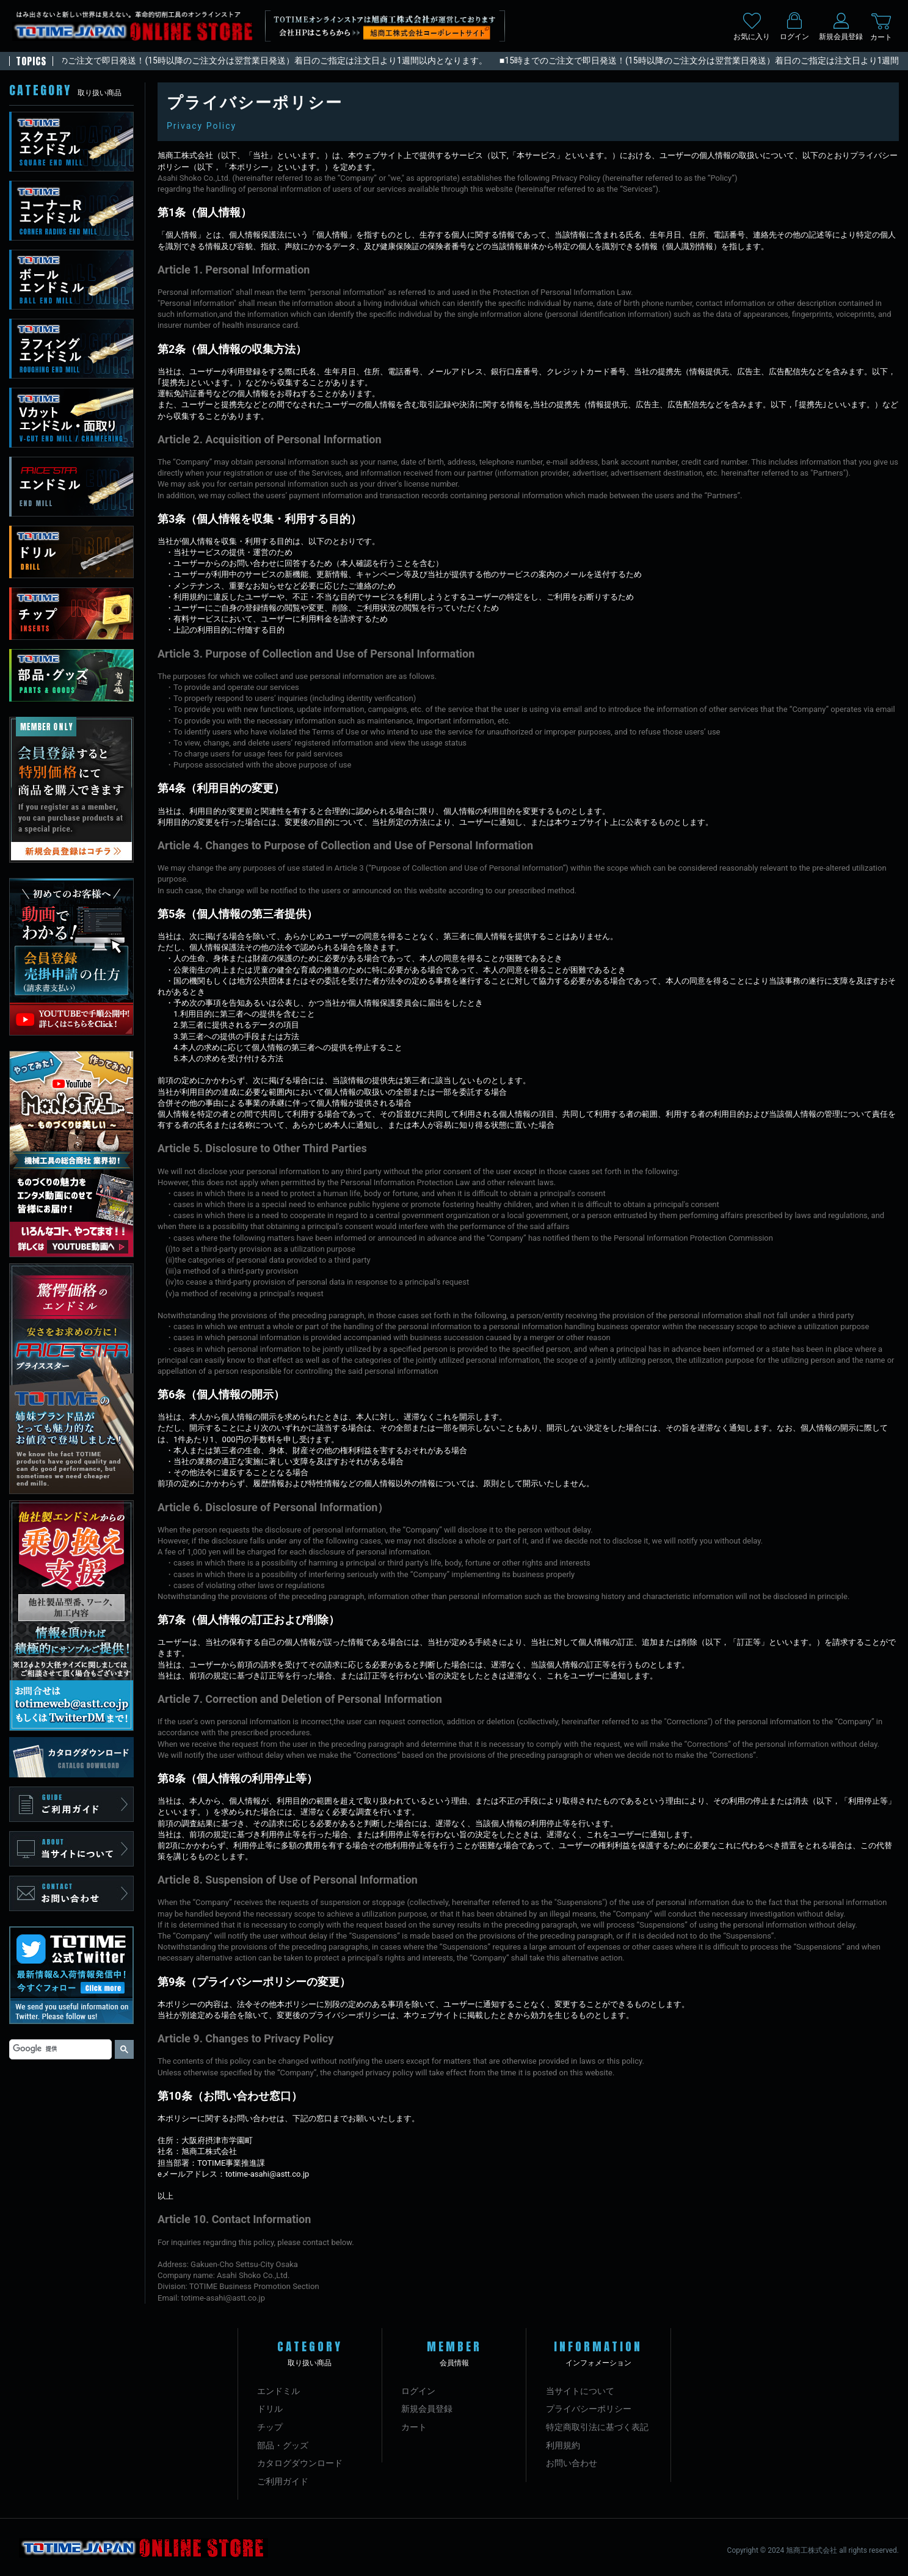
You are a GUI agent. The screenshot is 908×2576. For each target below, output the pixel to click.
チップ (270, 2427)
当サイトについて (580, 2391)
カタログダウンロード (300, 2463)
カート (414, 2427)
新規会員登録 (426, 2409)
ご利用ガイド (282, 2481)
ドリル (270, 2409)
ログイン (418, 2391)
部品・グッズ (282, 2445)
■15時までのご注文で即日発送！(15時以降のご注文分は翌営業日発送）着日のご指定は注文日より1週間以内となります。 (261, 60)
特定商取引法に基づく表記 (597, 2427)
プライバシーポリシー (588, 2409)
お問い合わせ (571, 2463)
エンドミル (278, 2391)
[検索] (59, 2049)
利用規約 (563, 2445)
